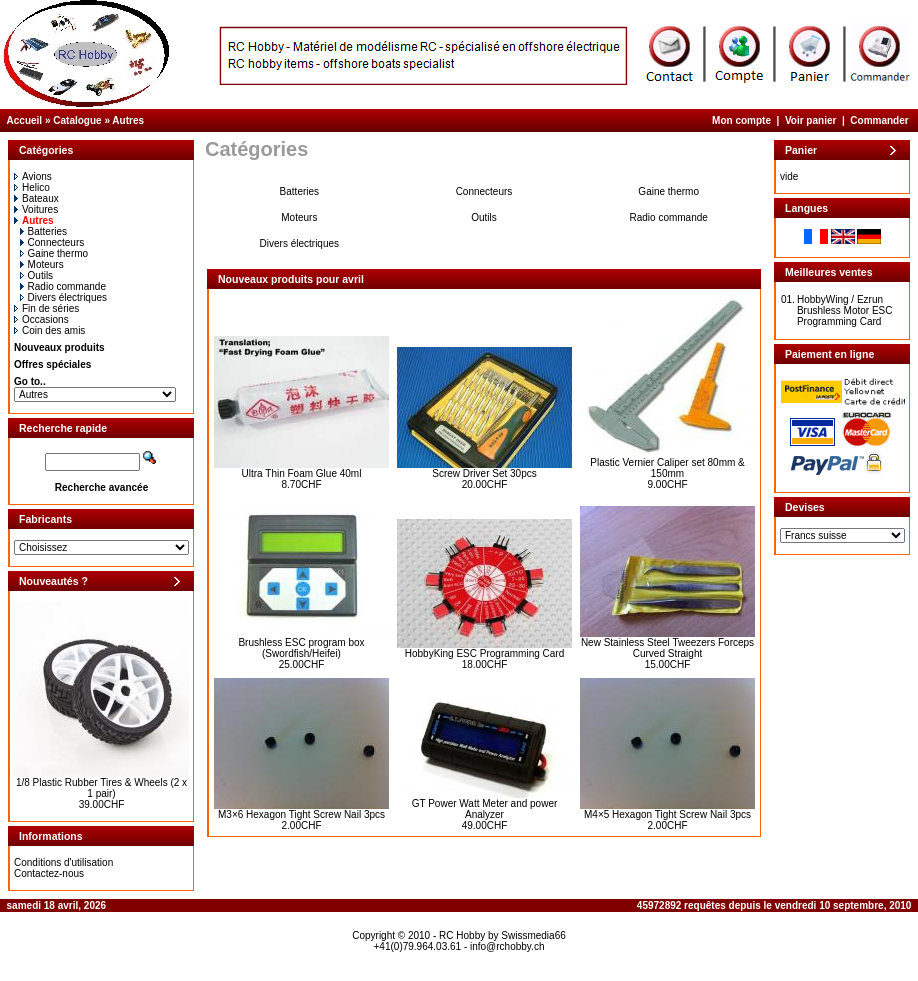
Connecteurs (52, 242)
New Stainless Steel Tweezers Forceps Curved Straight (667, 648)
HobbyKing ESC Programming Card (485, 653)
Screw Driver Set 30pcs (484, 473)
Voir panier (811, 120)
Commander (879, 120)
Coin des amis (49, 330)
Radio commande (63, 286)
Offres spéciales (52, 364)
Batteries (43, 231)
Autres (128, 120)
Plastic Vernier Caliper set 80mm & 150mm (667, 468)
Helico (32, 187)
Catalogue (77, 120)
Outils (37, 275)
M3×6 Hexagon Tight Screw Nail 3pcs (301, 814)
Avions (33, 176)
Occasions (41, 319)
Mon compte (741, 120)
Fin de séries (46, 308)
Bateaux (36, 198)
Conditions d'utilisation (63, 862)
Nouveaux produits (59, 347)
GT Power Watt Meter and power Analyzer (485, 809)
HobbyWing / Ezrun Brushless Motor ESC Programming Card (845, 310)
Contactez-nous (49, 873)
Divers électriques (63, 297)
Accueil (25, 120)
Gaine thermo (54, 253)
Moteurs (42, 264)
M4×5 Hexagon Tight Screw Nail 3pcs (667, 814)
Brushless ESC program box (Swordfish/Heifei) (301, 648)
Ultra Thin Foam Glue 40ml (302, 473)
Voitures (36, 209)
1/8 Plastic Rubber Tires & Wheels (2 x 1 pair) (101, 788)
